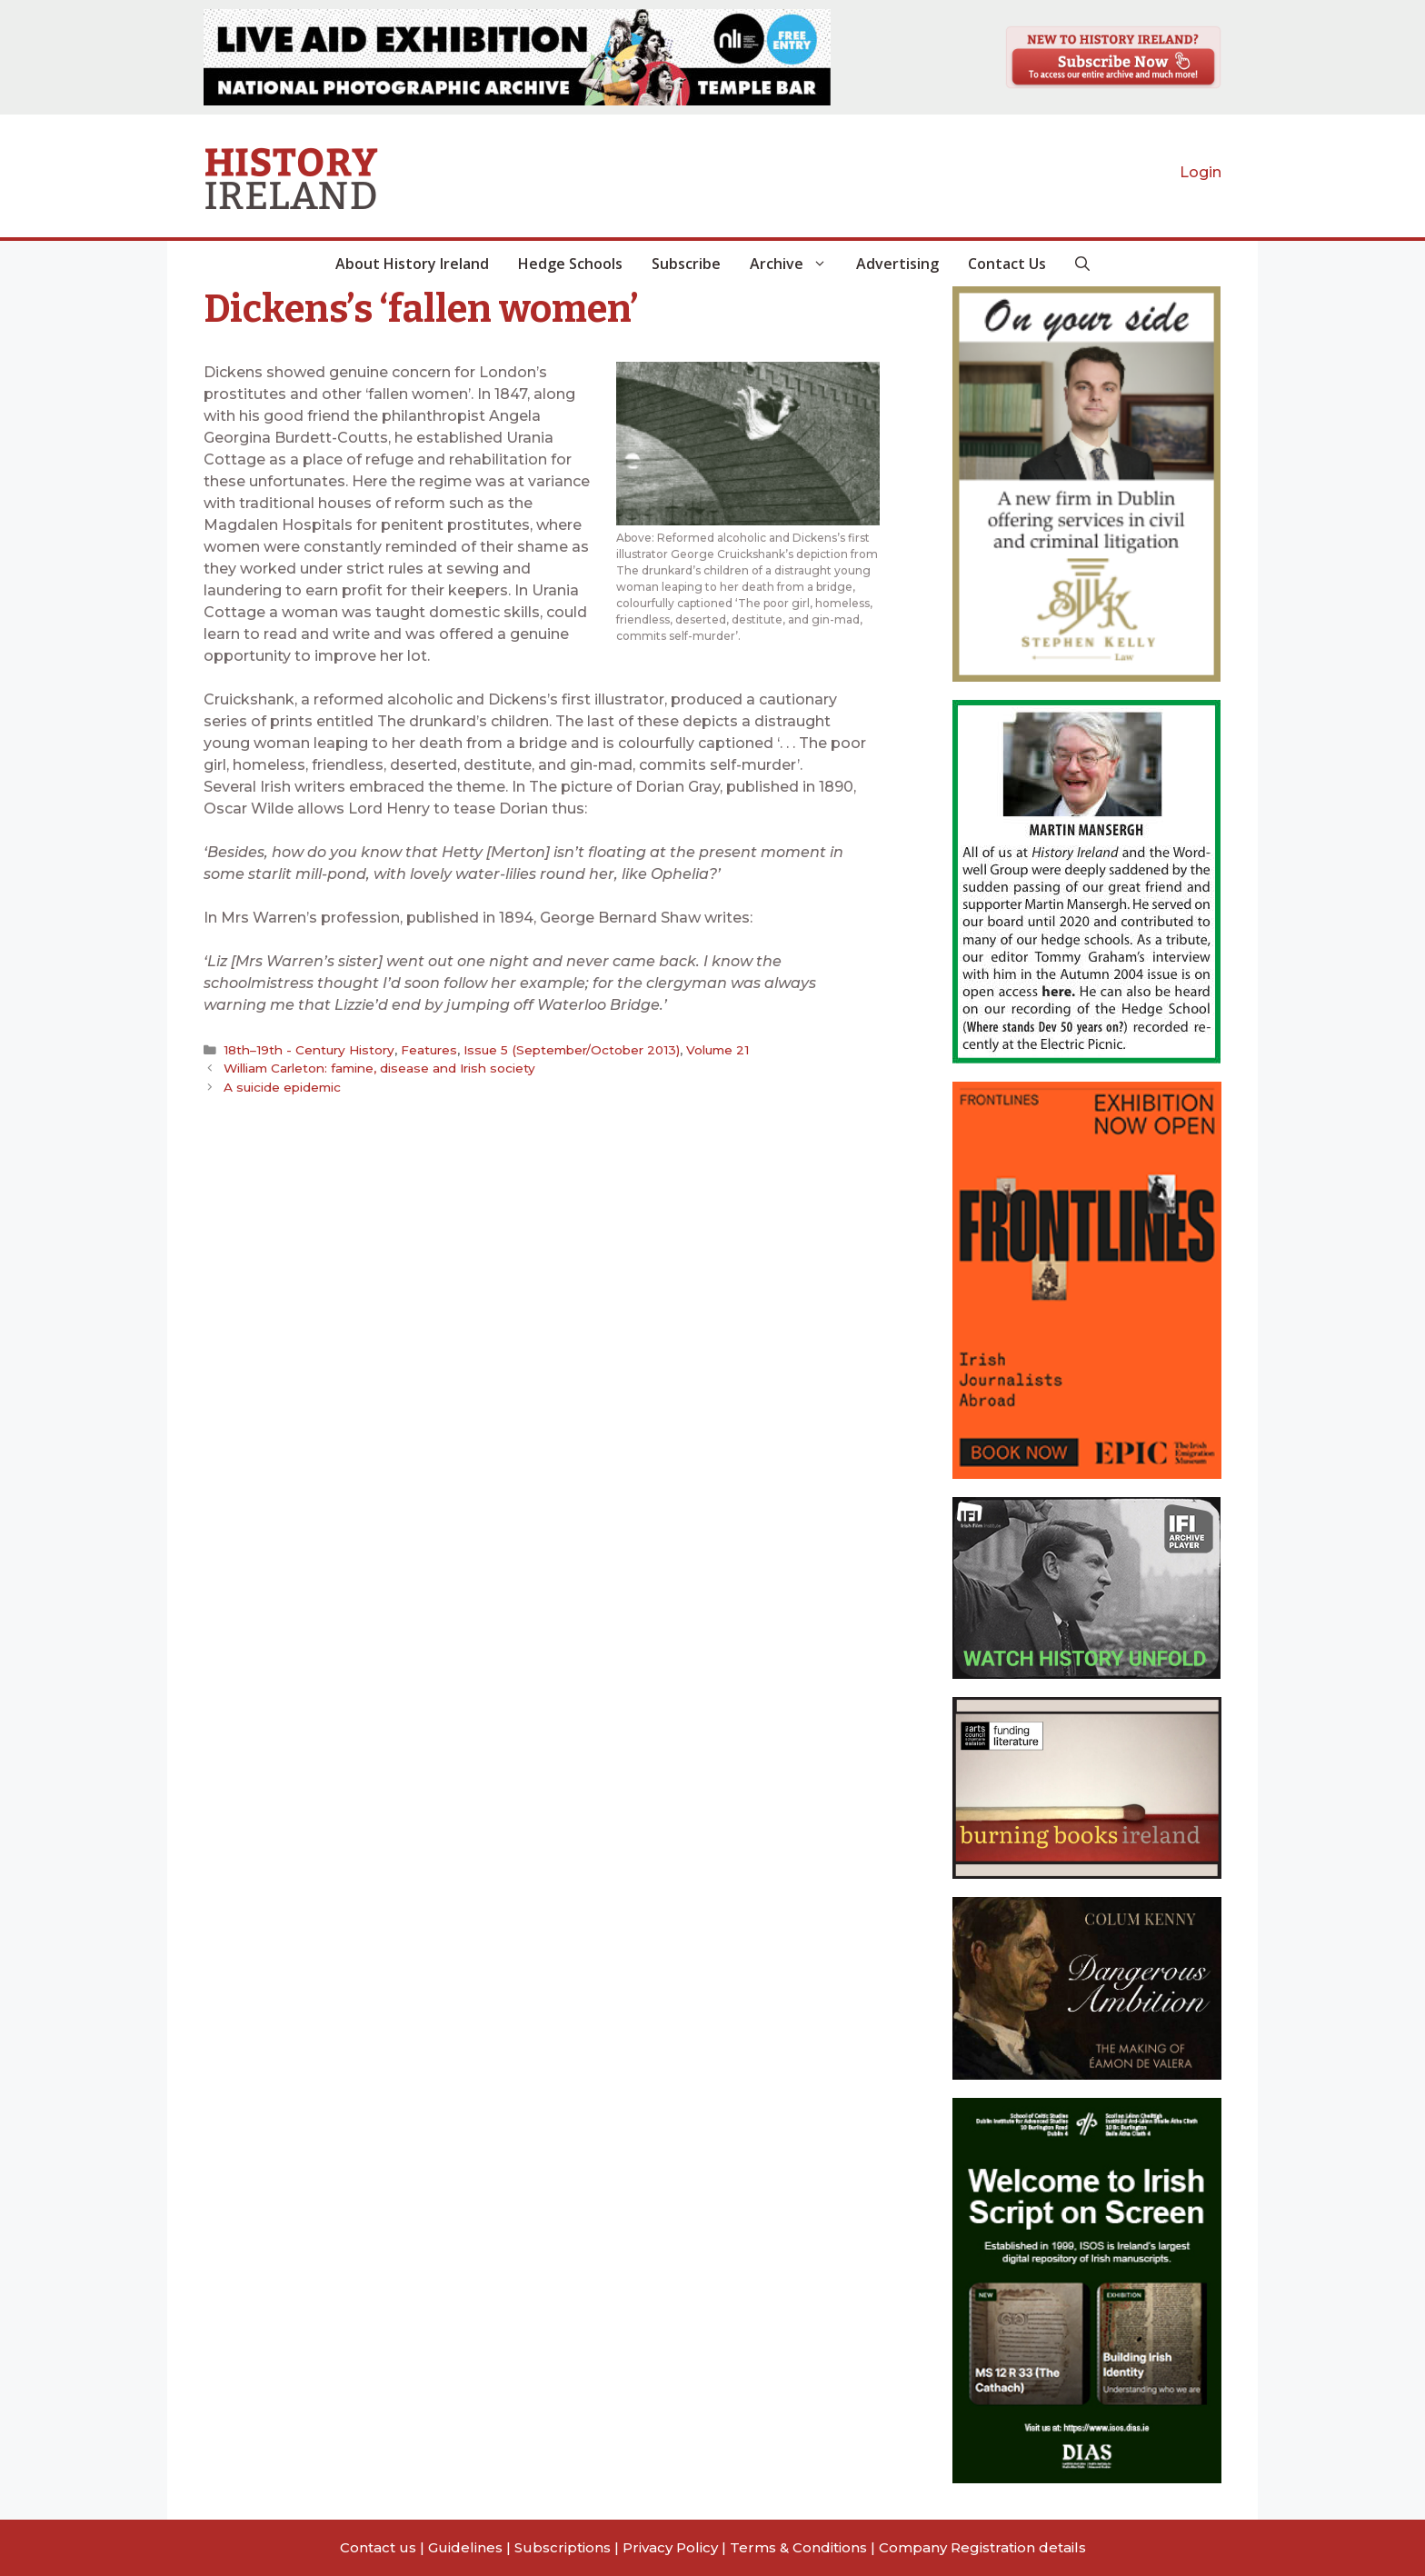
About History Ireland (412, 264)
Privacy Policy (670, 2547)
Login (1200, 172)
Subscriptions (562, 2547)
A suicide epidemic (282, 1087)
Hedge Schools (570, 264)
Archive (796, 263)
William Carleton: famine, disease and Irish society (380, 1068)
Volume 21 (715, 1050)
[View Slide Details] (517, 57)
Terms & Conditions (798, 2547)
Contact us (378, 2547)
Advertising (897, 264)
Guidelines (465, 2547)
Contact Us (1007, 264)
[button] (1082, 263)
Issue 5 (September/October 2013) (570, 1050)
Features (427, 1050)
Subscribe (686, 264)
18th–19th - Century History (308, 1050)
